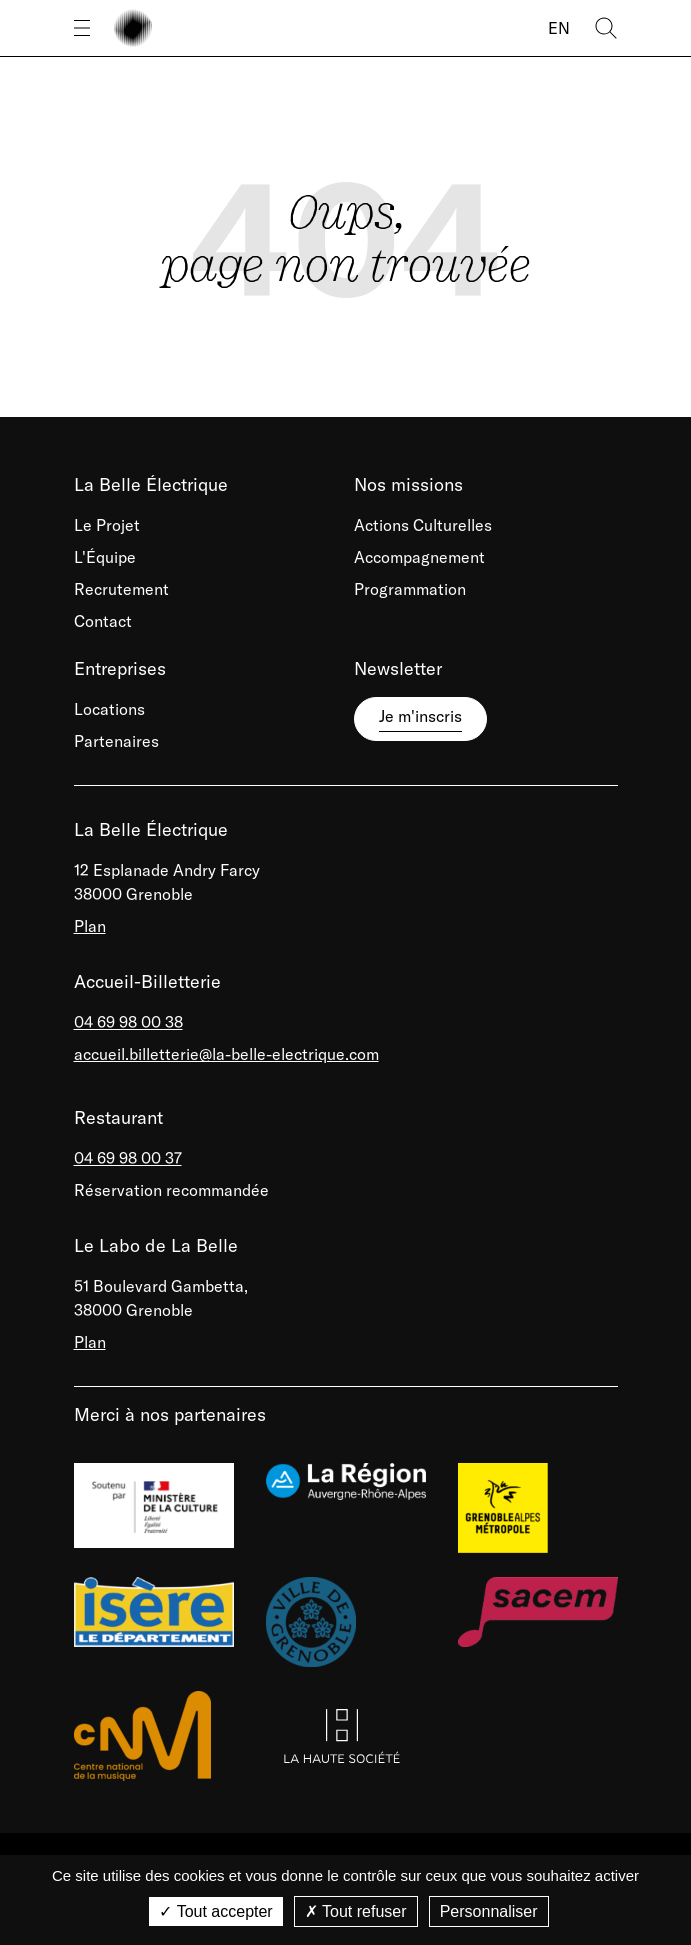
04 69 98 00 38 (128, 1022)
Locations (109, 709)
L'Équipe (105, 557)
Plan (90, 926)
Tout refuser (356, 1911)
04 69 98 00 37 (128, 1158)
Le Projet (107, 525)
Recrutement (121, 589)
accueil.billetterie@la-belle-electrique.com (226, 1054)
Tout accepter (215, 1911)
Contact (103, 621)
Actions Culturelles (423, 525)
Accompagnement (419, 557)
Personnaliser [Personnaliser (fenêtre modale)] (489, 1911)
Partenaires (116, 741)
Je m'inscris (420, 716)
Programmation (410, 589)
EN (559, 28)
